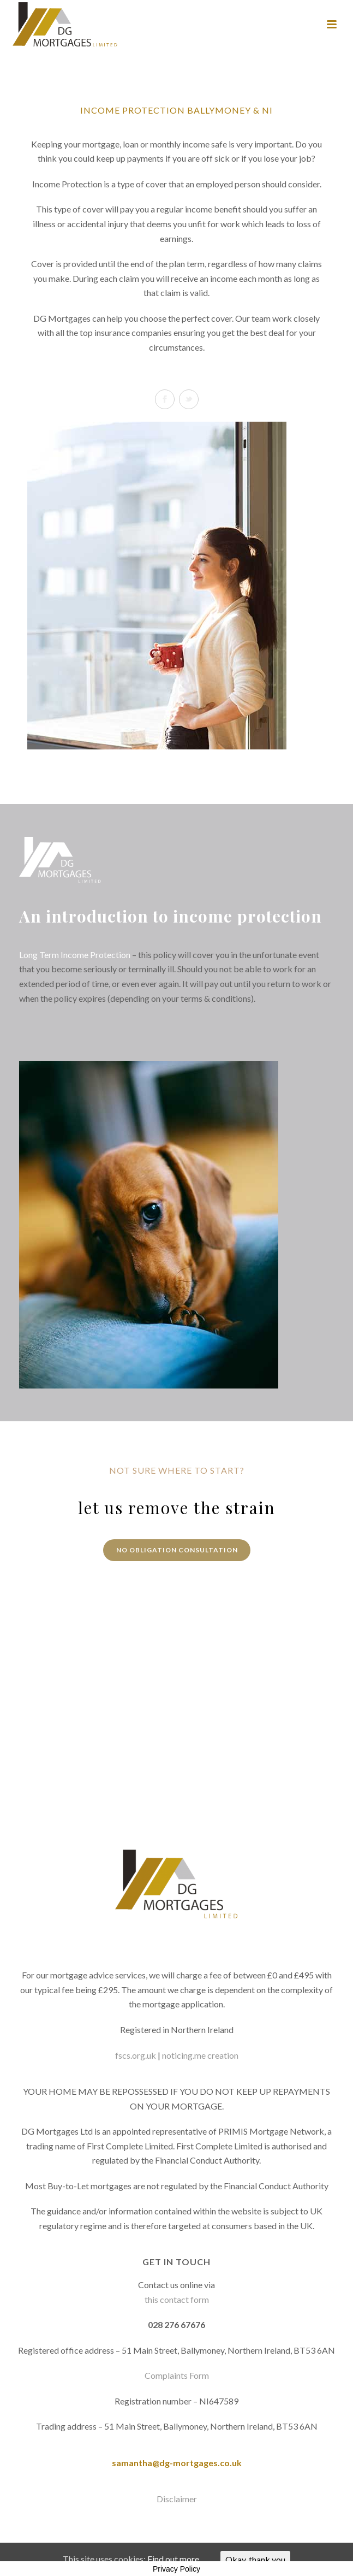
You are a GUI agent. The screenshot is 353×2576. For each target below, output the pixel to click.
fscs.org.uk (135, 2055)
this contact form (177, 2299)
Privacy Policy (176, 2569)
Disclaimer (177, 2499)
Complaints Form (177, 2375)
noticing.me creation (200, 2055)
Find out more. (174, 2559)
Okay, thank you (255, 2559)
